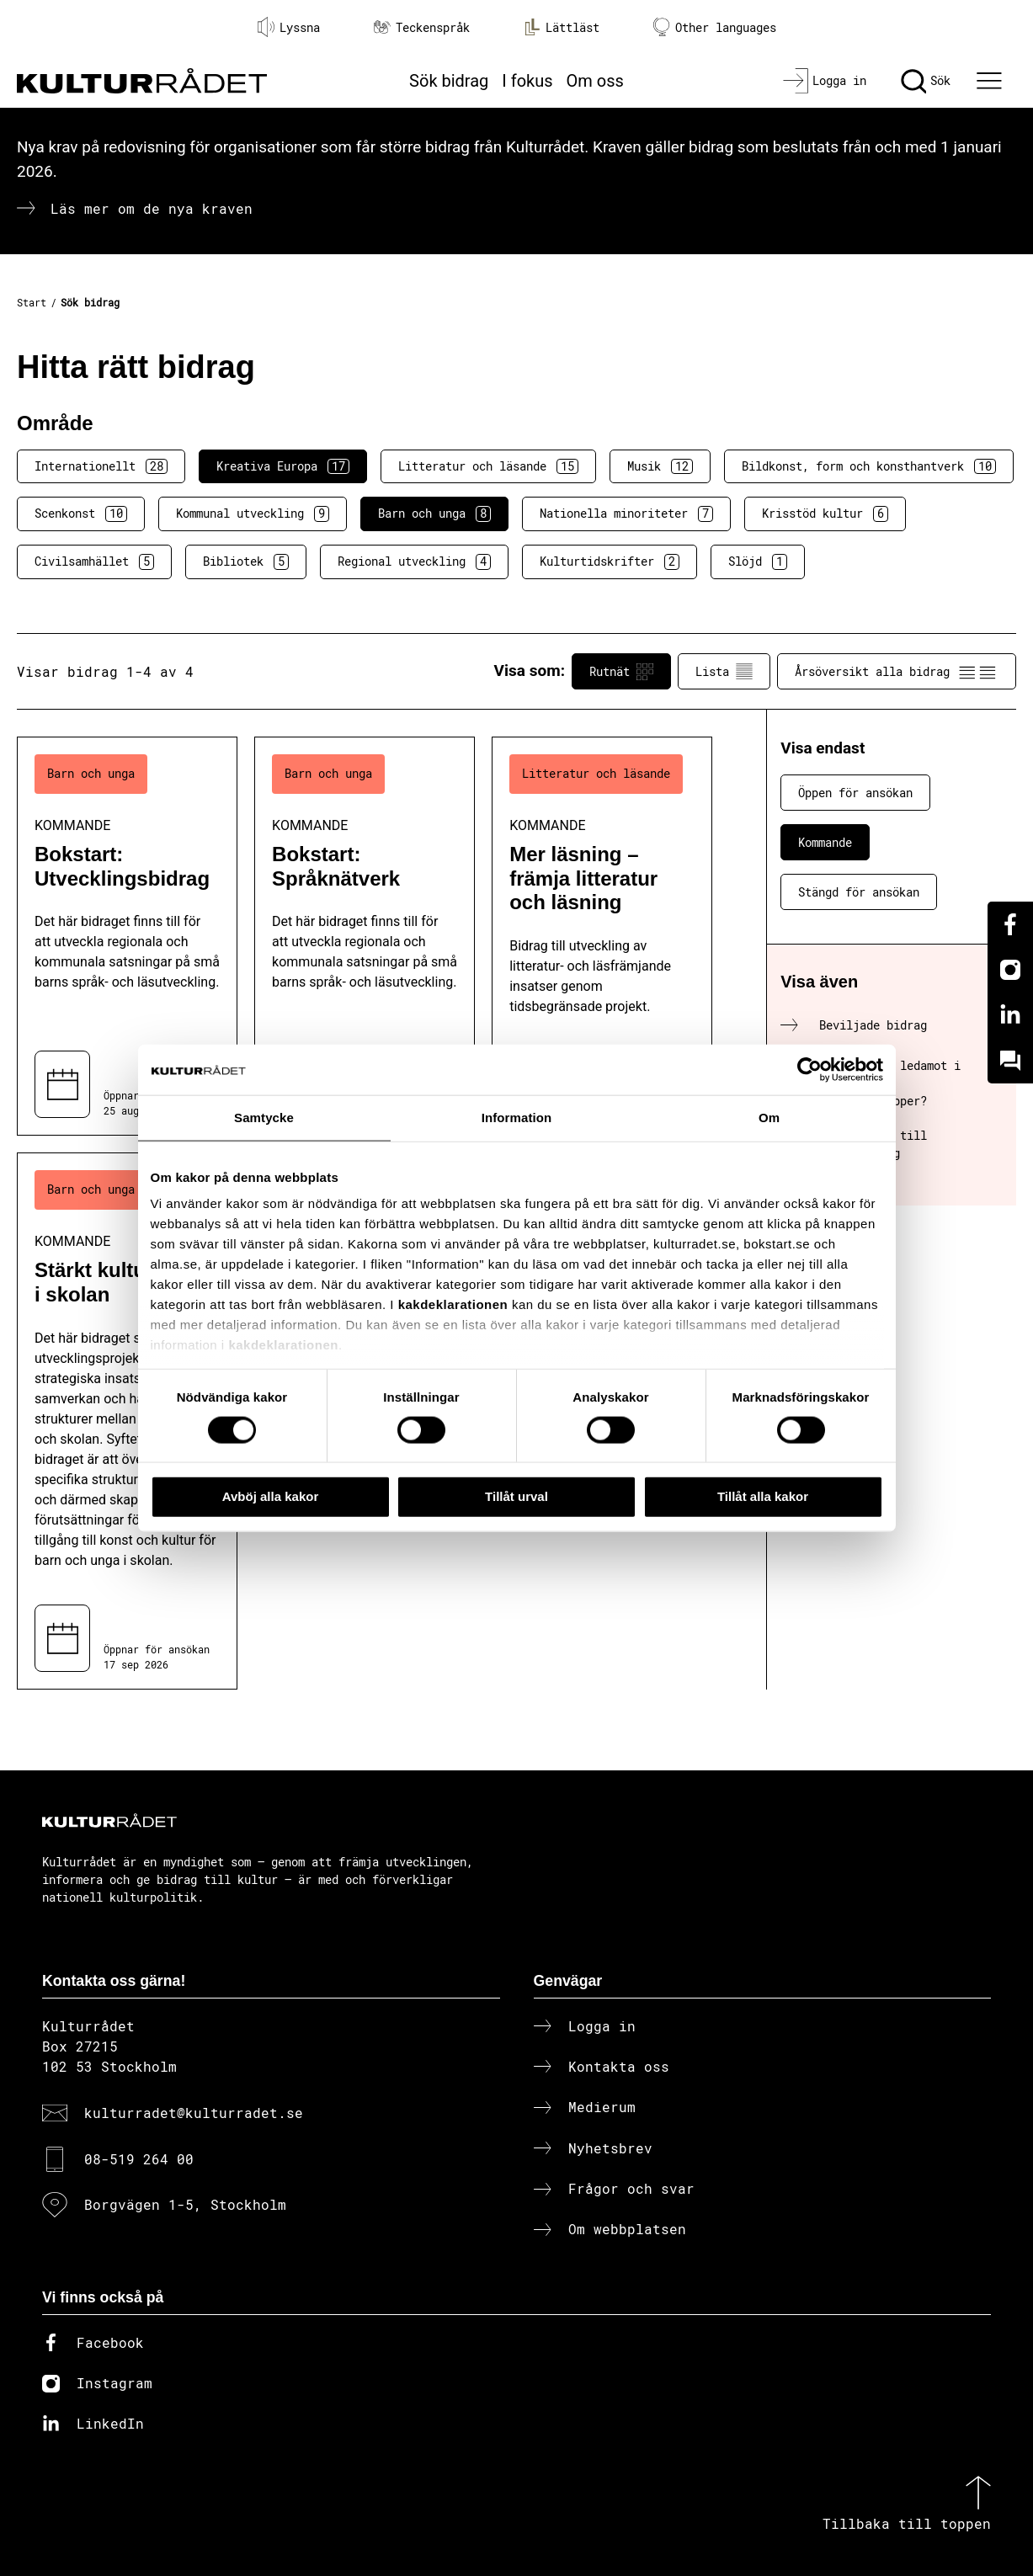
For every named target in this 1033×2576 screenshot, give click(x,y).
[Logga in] (824, 80)
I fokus (527, 81)
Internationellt (101, 466)
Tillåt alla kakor (762, 1496)
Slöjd (757, 561)
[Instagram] (1010, 970)
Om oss (595, 81)
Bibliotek (246, 561)
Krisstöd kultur (825, 513)
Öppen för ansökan (855, 793)
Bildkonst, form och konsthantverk (869, 466)
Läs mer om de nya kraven (152, 208)
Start (31, 302)
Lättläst (561, 27)
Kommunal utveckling (252, 513)
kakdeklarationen (453, 1304)
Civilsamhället (94, 561)
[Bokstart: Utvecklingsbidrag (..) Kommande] (127, 936)
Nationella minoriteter (626, 513)
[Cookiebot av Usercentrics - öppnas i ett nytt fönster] (809, 1070)
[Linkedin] (1010, 1015)
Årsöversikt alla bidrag (896, 671)
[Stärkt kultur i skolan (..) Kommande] (127, 1420)
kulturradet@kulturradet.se (193, 2112)
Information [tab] (517, 1117)
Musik (660, 466)
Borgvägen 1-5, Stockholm (185, 2204)
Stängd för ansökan (858, 892)
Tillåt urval (516, 1496)
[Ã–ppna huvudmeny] (991, 80)
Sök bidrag (448, 81)
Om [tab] (769, 1117)
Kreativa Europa (282, 466)
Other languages (714, 27)
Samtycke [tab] (264, 1117)
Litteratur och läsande (488, 466)
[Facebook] (1010, 924)
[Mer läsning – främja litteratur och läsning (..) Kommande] (602, 936)
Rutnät (621, 671)
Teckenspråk (422, 27)
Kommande (825, 842)
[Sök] (926, 80)
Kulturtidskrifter (609, 561)
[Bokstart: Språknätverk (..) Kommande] (364, 936)
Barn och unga (434, 513)
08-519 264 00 (139, 2159)
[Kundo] (1010, 1060)
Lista (724, 671)
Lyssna (289, 27)
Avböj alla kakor (270, 1496)
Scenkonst (81, 513)
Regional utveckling (414, 561)
